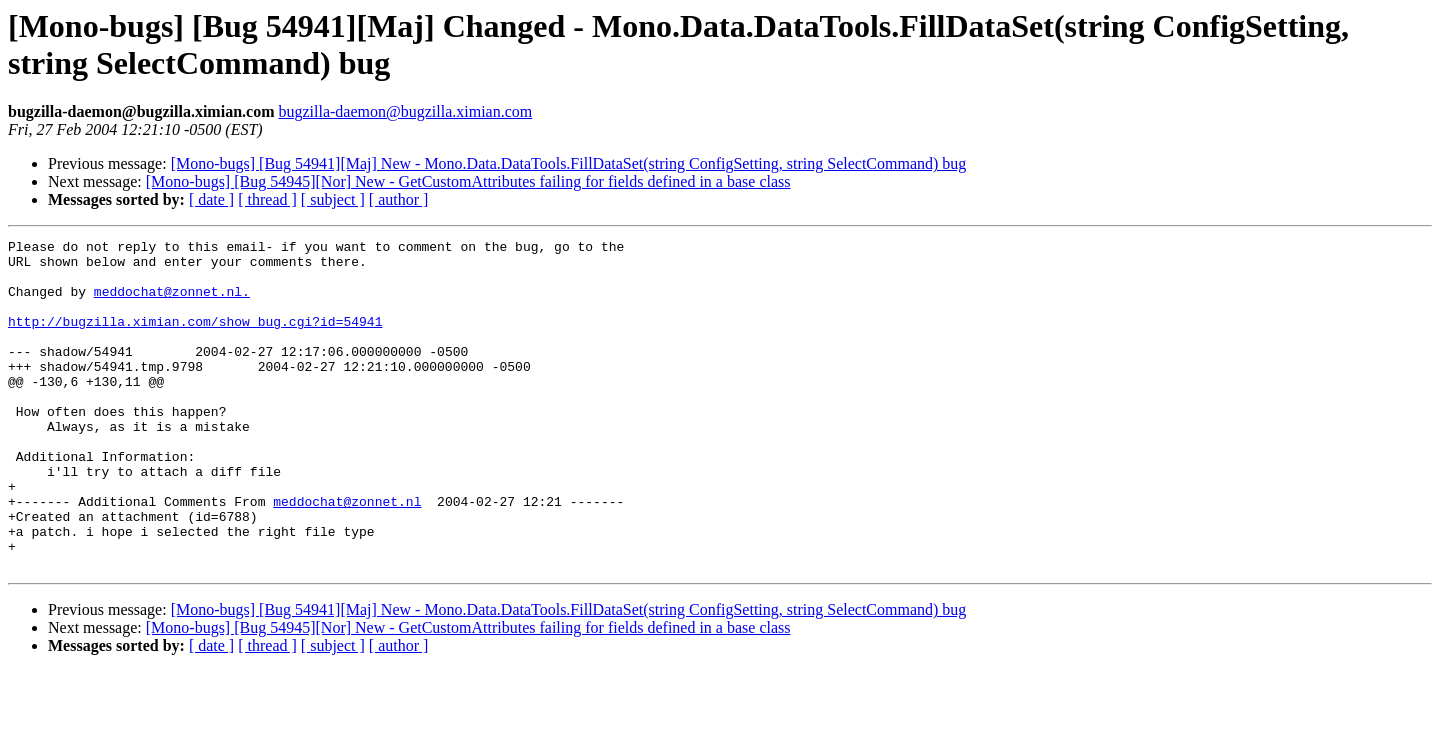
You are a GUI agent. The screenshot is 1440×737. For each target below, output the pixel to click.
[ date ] (211, 199)
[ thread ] (267, 199)
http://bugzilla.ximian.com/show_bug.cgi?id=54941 (195, 339)
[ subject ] (333, 199)
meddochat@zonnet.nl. (172, 303)
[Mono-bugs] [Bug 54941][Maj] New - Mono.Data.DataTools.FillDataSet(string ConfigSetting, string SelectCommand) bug (569, 163)
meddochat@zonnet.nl (347, 555)
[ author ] (399, 199)
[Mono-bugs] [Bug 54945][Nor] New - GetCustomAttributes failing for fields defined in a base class (468, 181)
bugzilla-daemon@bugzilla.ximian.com (405, 111)
